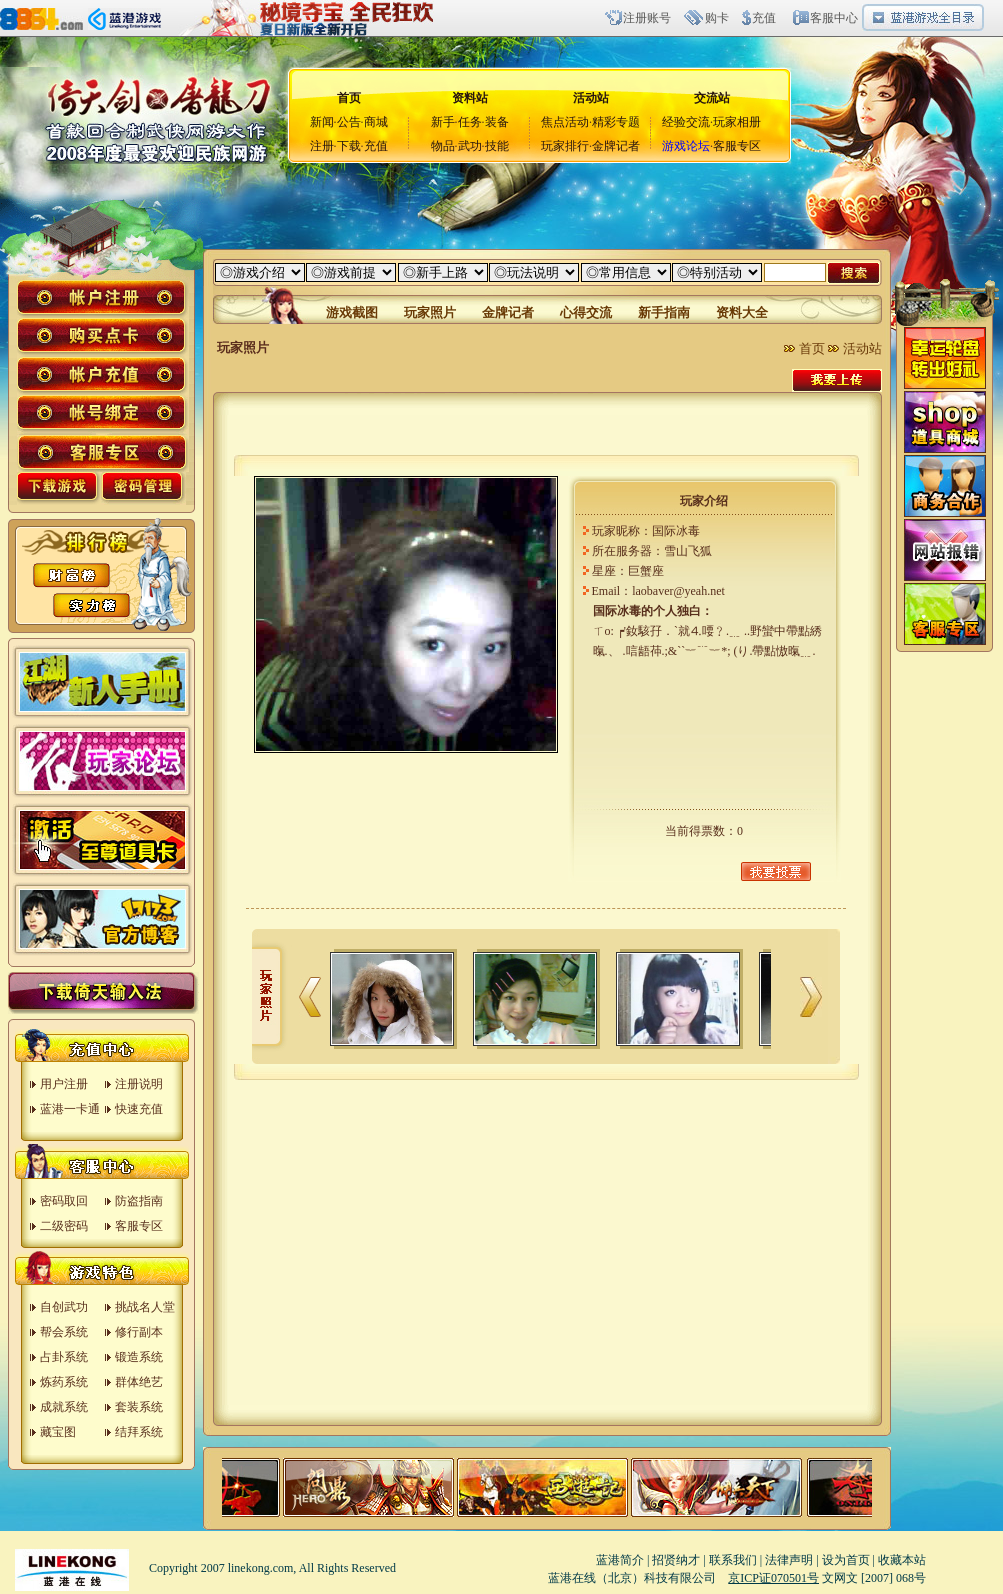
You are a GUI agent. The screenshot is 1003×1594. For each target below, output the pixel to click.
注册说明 (139, 1084)
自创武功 (64, 1307)
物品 (443, 146)
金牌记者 (616, 146)
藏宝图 (58, 1432)
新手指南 (664, 312)
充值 (764, 18)
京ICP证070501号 (773, 1578)
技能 (497, 146)
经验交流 (686, 122)
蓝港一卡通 (70, 1109)
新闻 (322, 122)
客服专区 (737, 146)
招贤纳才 (676, 1560)
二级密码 (64, 1226)
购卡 (717, 18)
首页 (812, 348)
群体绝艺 (139, 1382)
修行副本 (139, 1332)
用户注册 (64, 1084)
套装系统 (139, 1407)
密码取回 (64, 1201)
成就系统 (64, 1407)
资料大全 (742, 312)
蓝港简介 (620, 1560)
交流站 (712, 98)
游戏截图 (352, 312)
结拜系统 (139, 1432)
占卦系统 (64, 1357)
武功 (470, 146)
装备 (497, 122)
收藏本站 (902, 1560)
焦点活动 (565, 122)
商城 (376, 122)
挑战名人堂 (145, 1307)
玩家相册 (737, 122)
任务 (470, 122)
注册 (322, 146)
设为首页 (846, 1560)
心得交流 (586, 312)
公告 (349, 122)
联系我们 (733, 1560)
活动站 (591, 98)
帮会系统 (64, 1332)
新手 (443, 122)
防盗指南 (139, 1201)
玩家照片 (430, 312)
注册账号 (647, 18)
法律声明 (789, 1560)
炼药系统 (64, 1382)
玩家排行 (565, 146)
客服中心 (834, 18)
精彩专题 (616, 122)
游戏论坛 (686, 146)
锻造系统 (139, 1357)
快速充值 (139, 1109)
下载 (349, 146)
